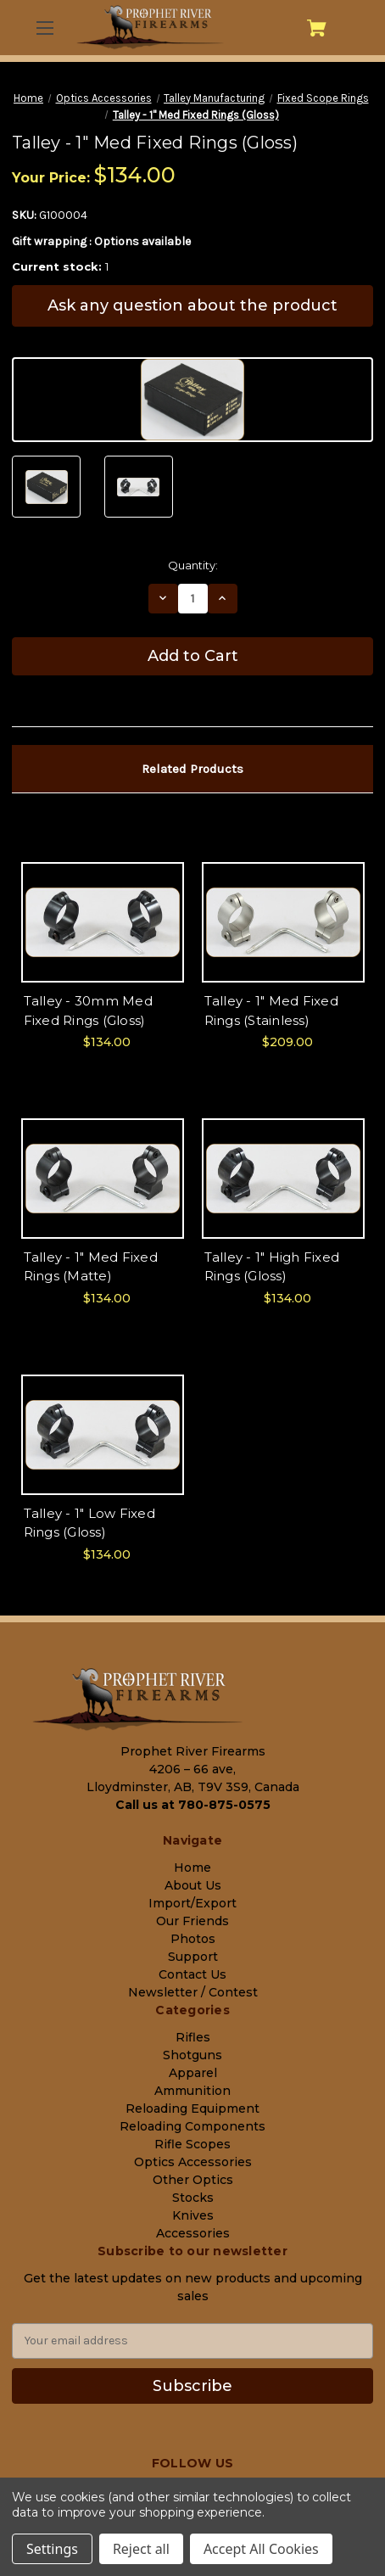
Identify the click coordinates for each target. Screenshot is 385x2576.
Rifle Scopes (192, 2144)
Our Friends (192, 1921)
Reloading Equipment (192, 2108)
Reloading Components (192, 2126)
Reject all (141, 2549)
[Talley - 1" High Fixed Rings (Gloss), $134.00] (283, 1179)
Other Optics (193, 2179)
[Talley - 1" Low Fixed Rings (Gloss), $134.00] (102, 1435)
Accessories (193, 2233)
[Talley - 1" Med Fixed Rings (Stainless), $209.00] (283, 922)
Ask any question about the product (192, 305)
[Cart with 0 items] (316, 28)
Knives (193, 2215)
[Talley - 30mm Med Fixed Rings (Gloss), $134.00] (102, 922)
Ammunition (192, 2090)
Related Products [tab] (192, 768)
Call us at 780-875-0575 (193, 1804)
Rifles (193, 2037)
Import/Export (192, 1903)
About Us (193, 1885)
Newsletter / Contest (193, 1992)
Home (192, 1867)
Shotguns (192, 2055)
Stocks (193, 2197)
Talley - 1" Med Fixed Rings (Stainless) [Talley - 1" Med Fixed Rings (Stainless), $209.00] (271, 1010)
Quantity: (193, 565)
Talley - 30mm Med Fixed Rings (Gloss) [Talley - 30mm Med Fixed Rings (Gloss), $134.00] (88, 1010)
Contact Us (192, 1974)
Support (193, 1956)
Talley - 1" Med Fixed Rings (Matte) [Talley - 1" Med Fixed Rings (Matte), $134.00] (91, 1267)
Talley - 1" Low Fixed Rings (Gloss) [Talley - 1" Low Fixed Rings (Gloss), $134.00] (89, 1523)
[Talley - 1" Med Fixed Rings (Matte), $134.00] (102, 1179)
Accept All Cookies (261, 2549)
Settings (52, 2549)
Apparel (193, 2072)
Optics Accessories (193, 2162)
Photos (192, 1938)
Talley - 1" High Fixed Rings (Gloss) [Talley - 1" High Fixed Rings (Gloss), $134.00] (272, 1267)
